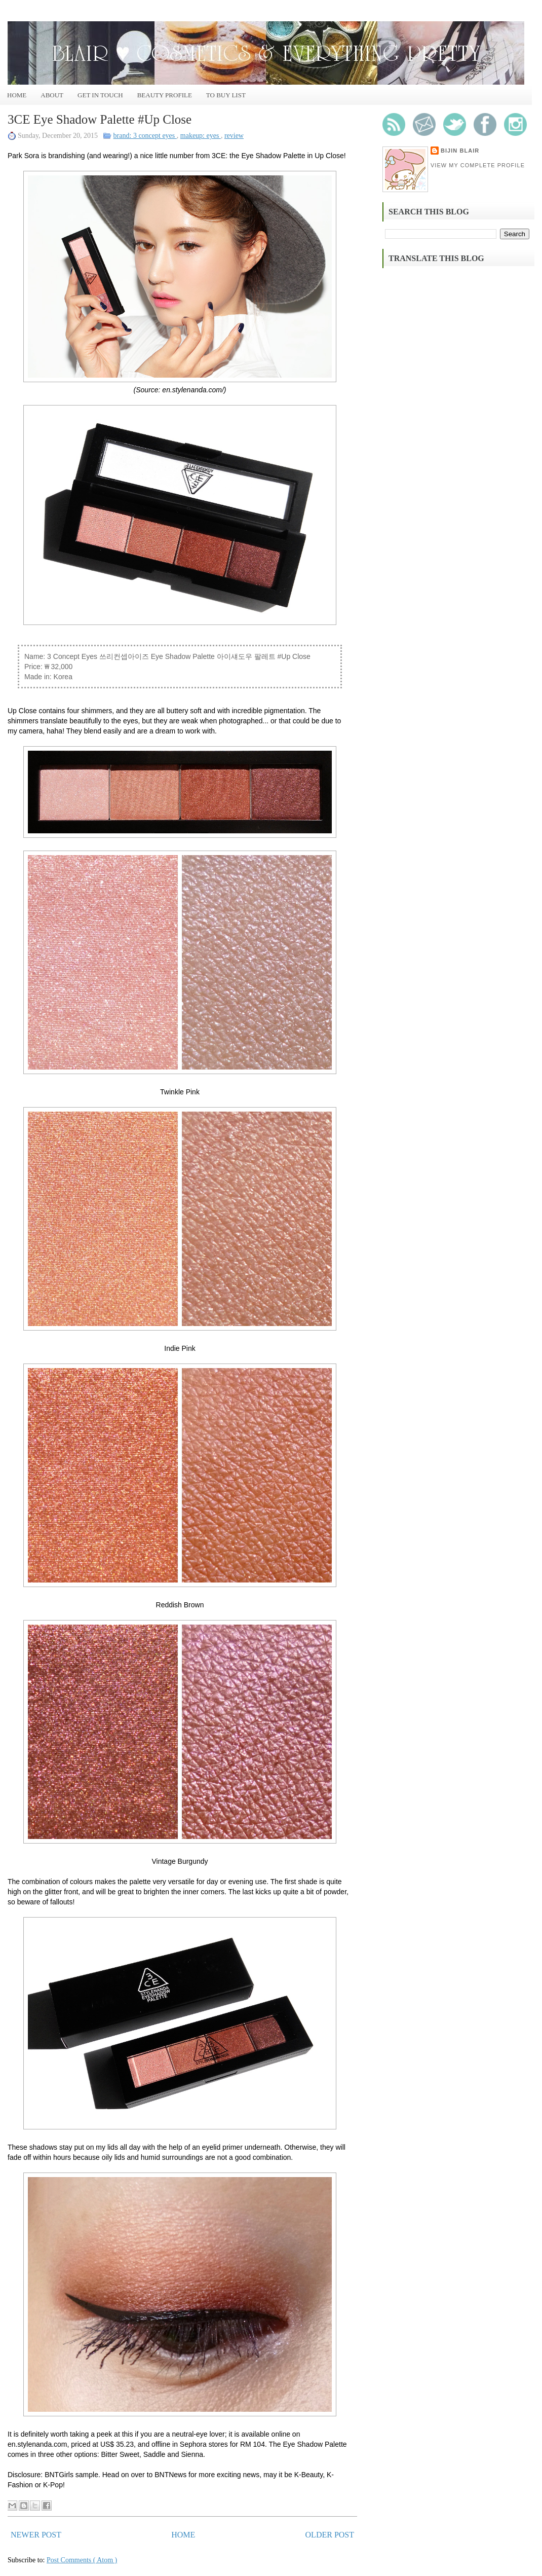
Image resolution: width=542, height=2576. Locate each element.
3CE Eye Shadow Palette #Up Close (99, 119)
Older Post (329, 2534)
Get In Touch (100, 95)
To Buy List (226, 95)
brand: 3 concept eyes (145, 135)
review (234, 135)
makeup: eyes (200, 135)
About (52, 95)
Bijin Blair (460, 151)
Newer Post (36, 2534)
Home (16, 95)
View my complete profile (478, 165)
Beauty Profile (164, 95)
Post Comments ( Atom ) (82, 2560)
